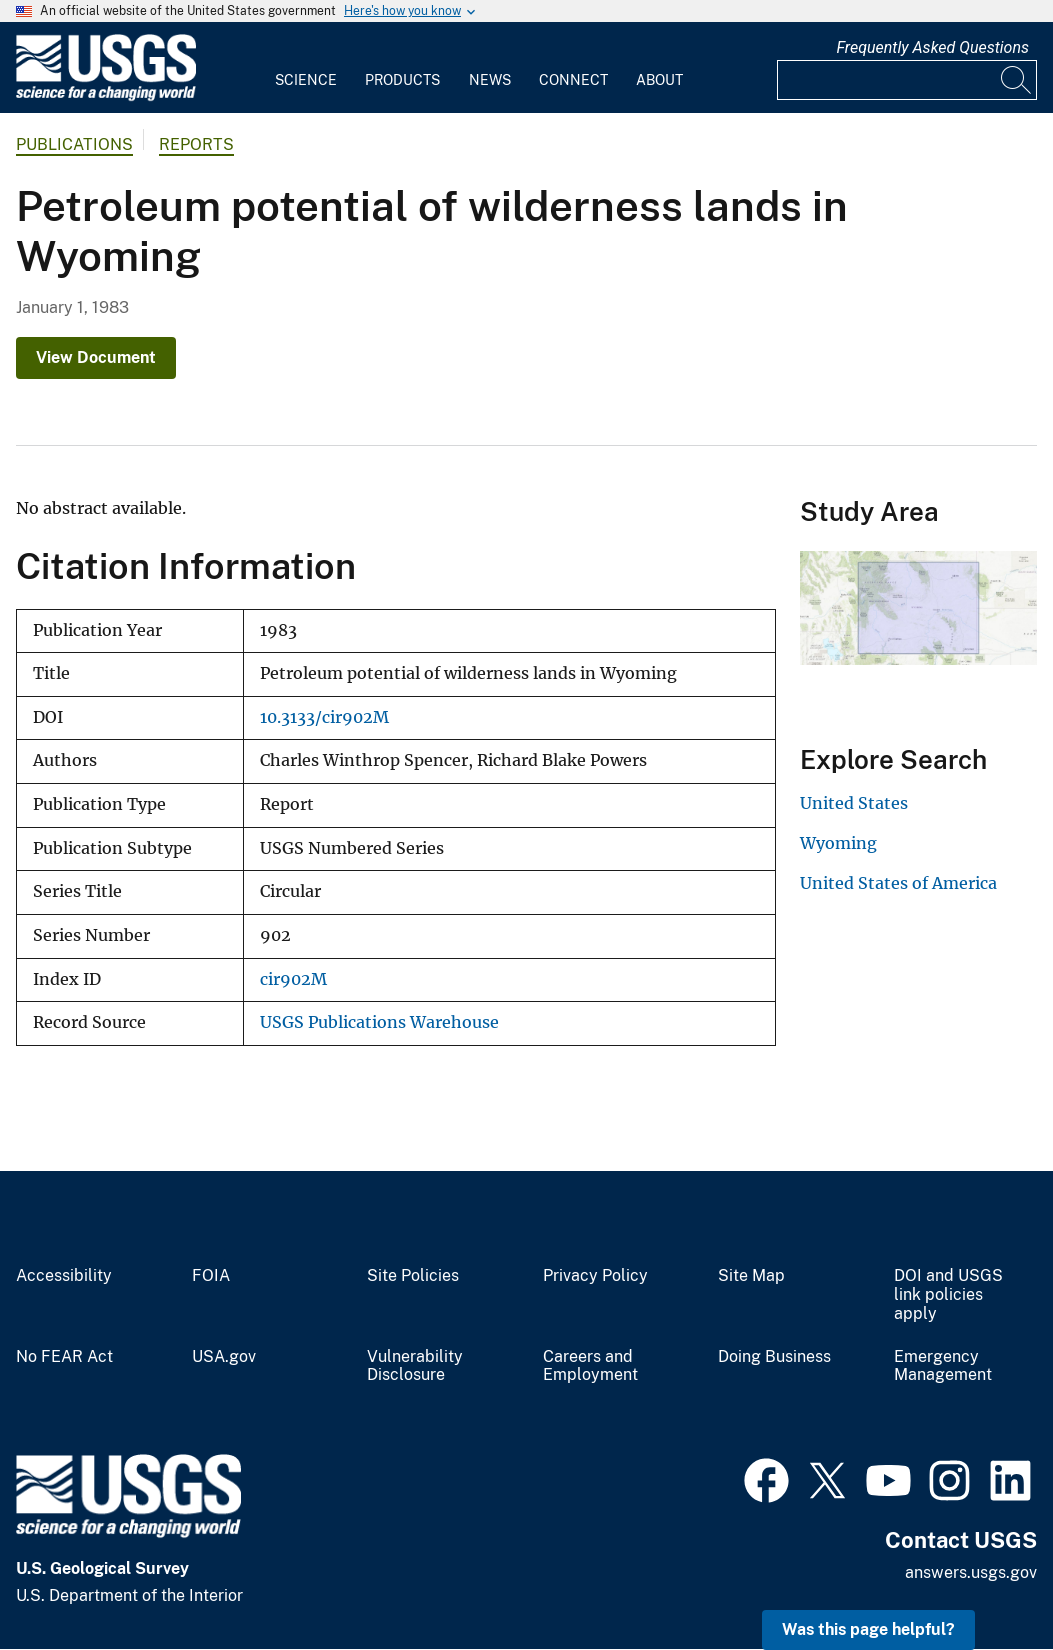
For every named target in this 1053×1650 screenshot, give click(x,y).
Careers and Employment (590, 1366)
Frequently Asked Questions (932, 47)
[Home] (106, 96)
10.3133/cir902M (324, 717)
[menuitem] (306, 68)
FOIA (211, 1276)
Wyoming (838, 843)
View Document (96, 357)
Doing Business (774, 1357)
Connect (573, 80)
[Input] (907, 80)
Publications (74, 144)
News (490, 80)
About (659, 80)
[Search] (1017, 80)
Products (402, 80)
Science (306, 80)
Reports (196, 144)
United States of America (898, 883)
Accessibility (64, 1276)
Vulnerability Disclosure (415, 1366)
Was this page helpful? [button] (868, 1629)
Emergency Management (943, 1366)
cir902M (293, 979)
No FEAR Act (64, 1357)
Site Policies (413, 1276)
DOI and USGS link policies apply (948, 1295)
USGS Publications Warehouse (379, 1022)
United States (854, 803)
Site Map (751, 1276)
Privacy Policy (595, 1276)
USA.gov (224, 1357)
